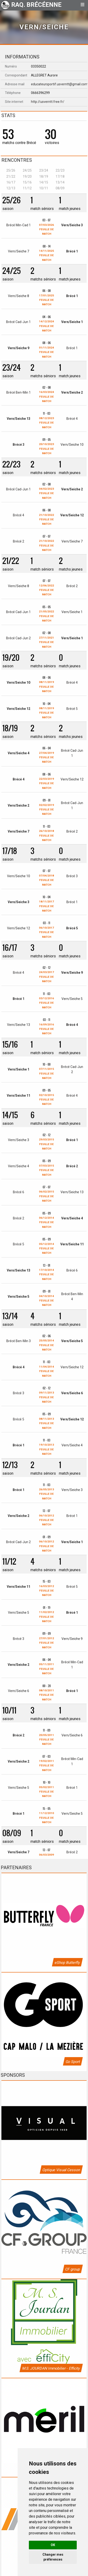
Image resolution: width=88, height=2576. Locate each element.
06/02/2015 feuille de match (46, 1196)
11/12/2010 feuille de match (46, 1817)
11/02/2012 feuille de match (46, 1616)
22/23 (60, 170)
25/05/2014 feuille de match (46, 1345)
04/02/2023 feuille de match (46, 493)
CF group (72, 2269)
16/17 (10, 182)
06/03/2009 (46, 1854)
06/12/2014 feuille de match (46, 1222)
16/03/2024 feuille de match (46, 396)
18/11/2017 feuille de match (46, 906)
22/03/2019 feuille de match (46, 783)
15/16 (27, 182)
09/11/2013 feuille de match (46, 1397)
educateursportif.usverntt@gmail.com (59, 84)
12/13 (10, 188)
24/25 (27, 170)
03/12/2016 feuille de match (46, 1003)
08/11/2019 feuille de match (46, 686)
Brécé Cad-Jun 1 (18, 322)
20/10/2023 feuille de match (46, 448)
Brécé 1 (72, 251)
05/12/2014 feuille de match (46, 1248)
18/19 (43, 176)
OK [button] (53, 2545)
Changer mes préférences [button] (52, 2557)
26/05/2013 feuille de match (46, 1494)
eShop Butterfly (67, 1962)
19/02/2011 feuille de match (46, 1765)
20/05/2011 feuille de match (46, 1739)
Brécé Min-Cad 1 (18, 225)
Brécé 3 (18, 444)
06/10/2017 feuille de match (46, 932)
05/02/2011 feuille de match (46, 1792)
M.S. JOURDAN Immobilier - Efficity (51, 2368)
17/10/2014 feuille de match (46, 1274)
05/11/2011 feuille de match (46, 1669)
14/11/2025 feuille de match (46, 255)
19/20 (27, 176)
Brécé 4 (72, 418)
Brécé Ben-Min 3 (18, 1341)
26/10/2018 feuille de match (46, 835)
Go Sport (72, 2061)
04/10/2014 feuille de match (46, 1300)
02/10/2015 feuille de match (46, 1099)
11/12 (27, 188)
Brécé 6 (18, 1192)
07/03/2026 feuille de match (46, 229)
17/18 (60, 176)
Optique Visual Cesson (61, 2170)
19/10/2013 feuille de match (46, 1449)
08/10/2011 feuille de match (46, 1695)
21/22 (10, 176)
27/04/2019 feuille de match (46, 757)
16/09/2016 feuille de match (46, 1029)
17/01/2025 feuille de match (46, 300)
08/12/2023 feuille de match (46, 423)
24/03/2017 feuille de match (46, 976)
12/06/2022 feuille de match (46, 590)
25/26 (10, 170)
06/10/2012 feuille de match (46, 1520)
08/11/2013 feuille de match (46, 1423)
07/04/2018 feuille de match (46, 880)
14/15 (43, 182)
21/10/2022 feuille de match (46, 519)
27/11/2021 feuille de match (46, 642)
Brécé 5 (72, 709)
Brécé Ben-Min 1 (18, 392)
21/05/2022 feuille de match (46, 616)
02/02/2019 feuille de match (46, 809)
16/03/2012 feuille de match (46, 1590)
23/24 (43, 170)
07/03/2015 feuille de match (46, 1170)
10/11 (43, 188)
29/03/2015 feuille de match (46, 1144)
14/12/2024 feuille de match (46, 326)
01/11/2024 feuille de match (46, 352)
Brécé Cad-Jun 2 (18, 638)
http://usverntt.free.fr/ (47, 102)
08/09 (60, 188)
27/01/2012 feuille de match (46, 1643)
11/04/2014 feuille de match (46, 1371)
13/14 (60, 182)
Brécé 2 (18, 541)
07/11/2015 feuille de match (46, 1073)
